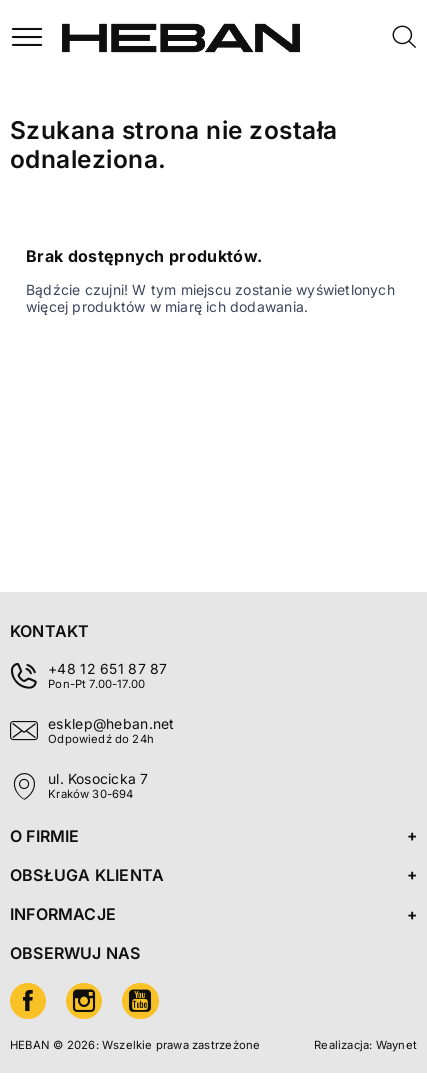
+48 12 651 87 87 (107, 668)
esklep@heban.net (111, 723)
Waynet (396, 1045)
